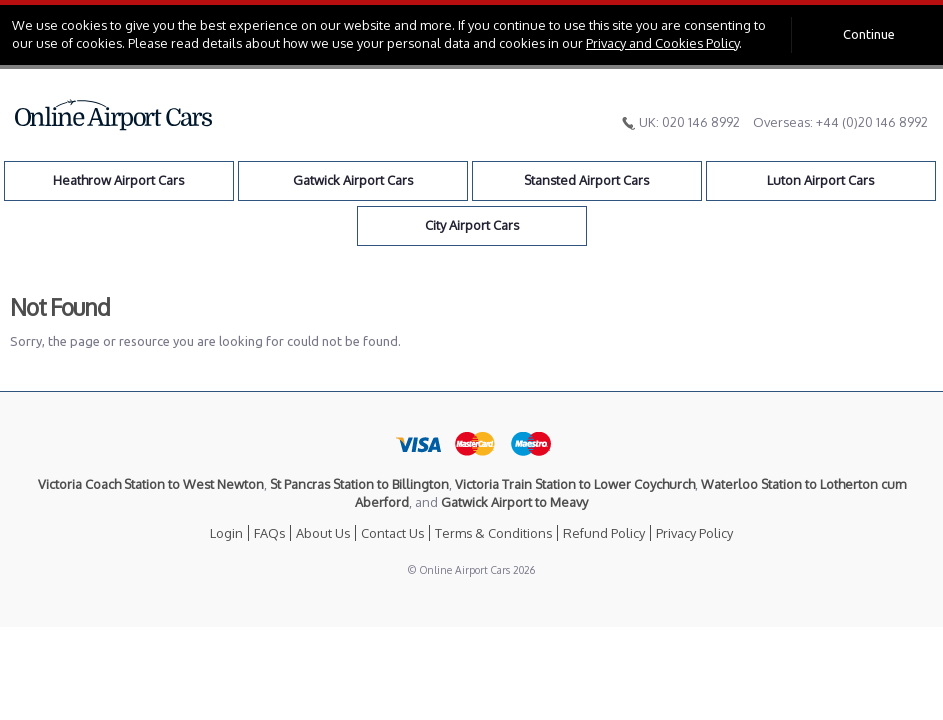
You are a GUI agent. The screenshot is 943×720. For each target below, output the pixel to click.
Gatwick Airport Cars (353, 180)
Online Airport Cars (114, 115)
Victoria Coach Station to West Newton (151, 484)
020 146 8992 (701, 122)
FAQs (269, 533)
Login (226, 533)
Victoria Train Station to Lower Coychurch (575, 484)
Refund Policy (604, 533)
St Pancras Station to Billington (359, 484)
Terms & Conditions (493, 533)
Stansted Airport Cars (586, 180)
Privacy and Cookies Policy (662, 43)
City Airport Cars (472, 225)
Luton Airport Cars (820, 180)
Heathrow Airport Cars (118, 180)
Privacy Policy (694, 533)
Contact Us (392, 533)
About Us (323, 533)
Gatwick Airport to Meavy (514, 502)
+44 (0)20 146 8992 (872, 122)
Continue (869, 34)
